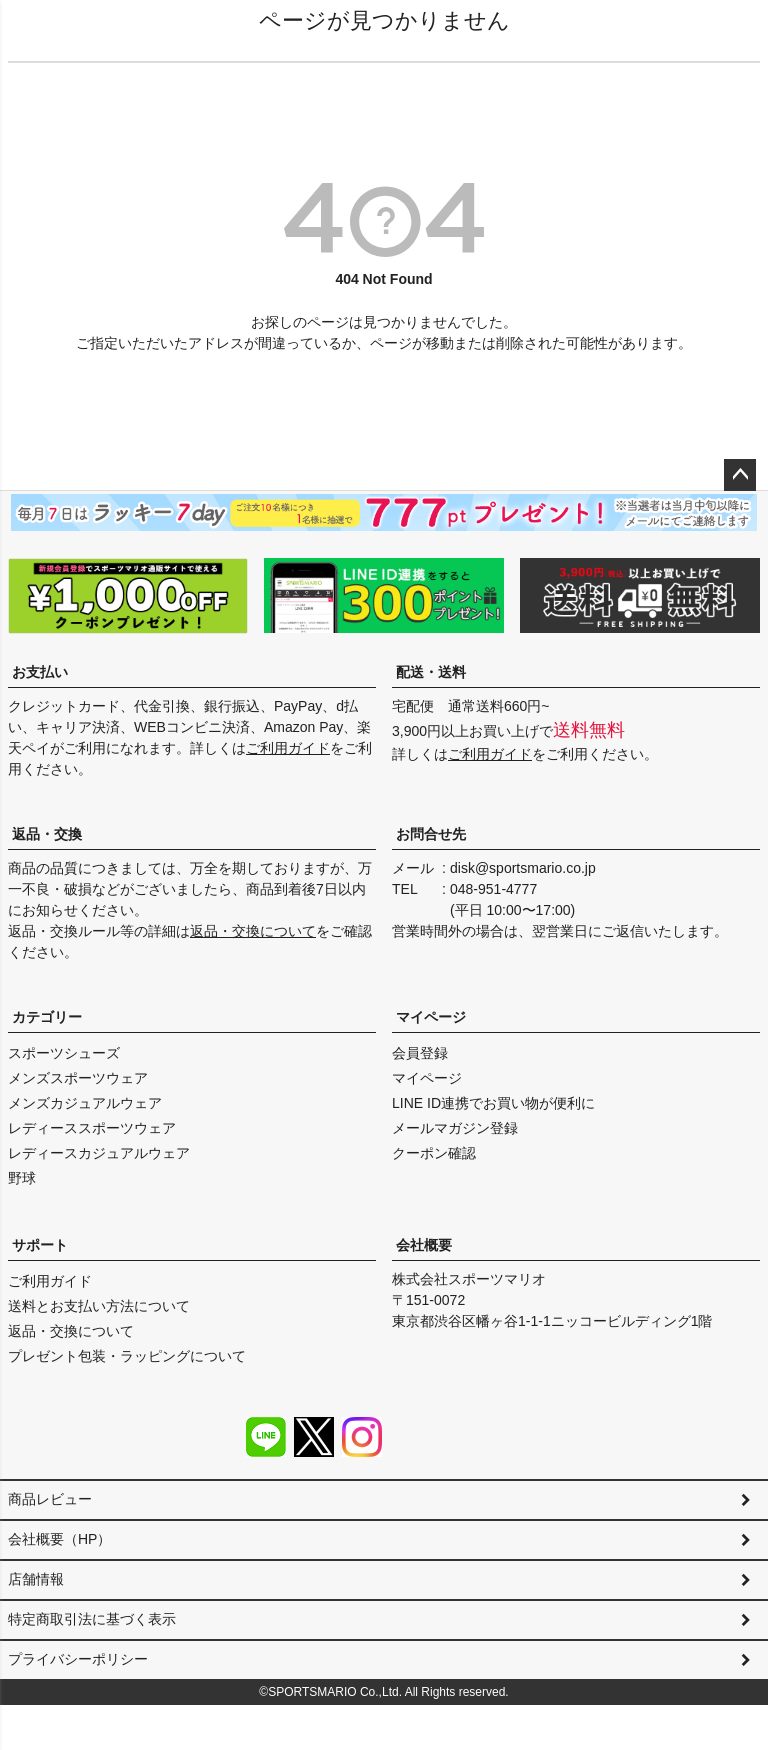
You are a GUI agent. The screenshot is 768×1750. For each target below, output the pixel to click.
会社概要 (424, 1245)
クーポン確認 (434, 1153)
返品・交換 (47, 834)
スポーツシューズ (64, 1053)
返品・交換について (253, 931)
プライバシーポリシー (78, 1695)
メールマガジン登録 (455, 1128)
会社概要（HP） (59, 1548)
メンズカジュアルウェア (85, 1103)
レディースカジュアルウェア (99, 1153)
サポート (40, 1245)
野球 (22, 1178)
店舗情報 (36, 1597)
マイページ (431, 1017)
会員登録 (420, 1053)
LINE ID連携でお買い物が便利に (493, 1103)
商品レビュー (50, 1499)
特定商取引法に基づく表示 (92, 1646)
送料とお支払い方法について (99, 1306)
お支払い (40, 672)
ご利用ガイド (288, 748)
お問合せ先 (431, 834)
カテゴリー (47, 1017)
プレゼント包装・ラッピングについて (127, 1356)
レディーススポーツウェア (92, 1128)
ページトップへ (740, 475)
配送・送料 (431, 672)
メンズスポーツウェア (78, 1078)
